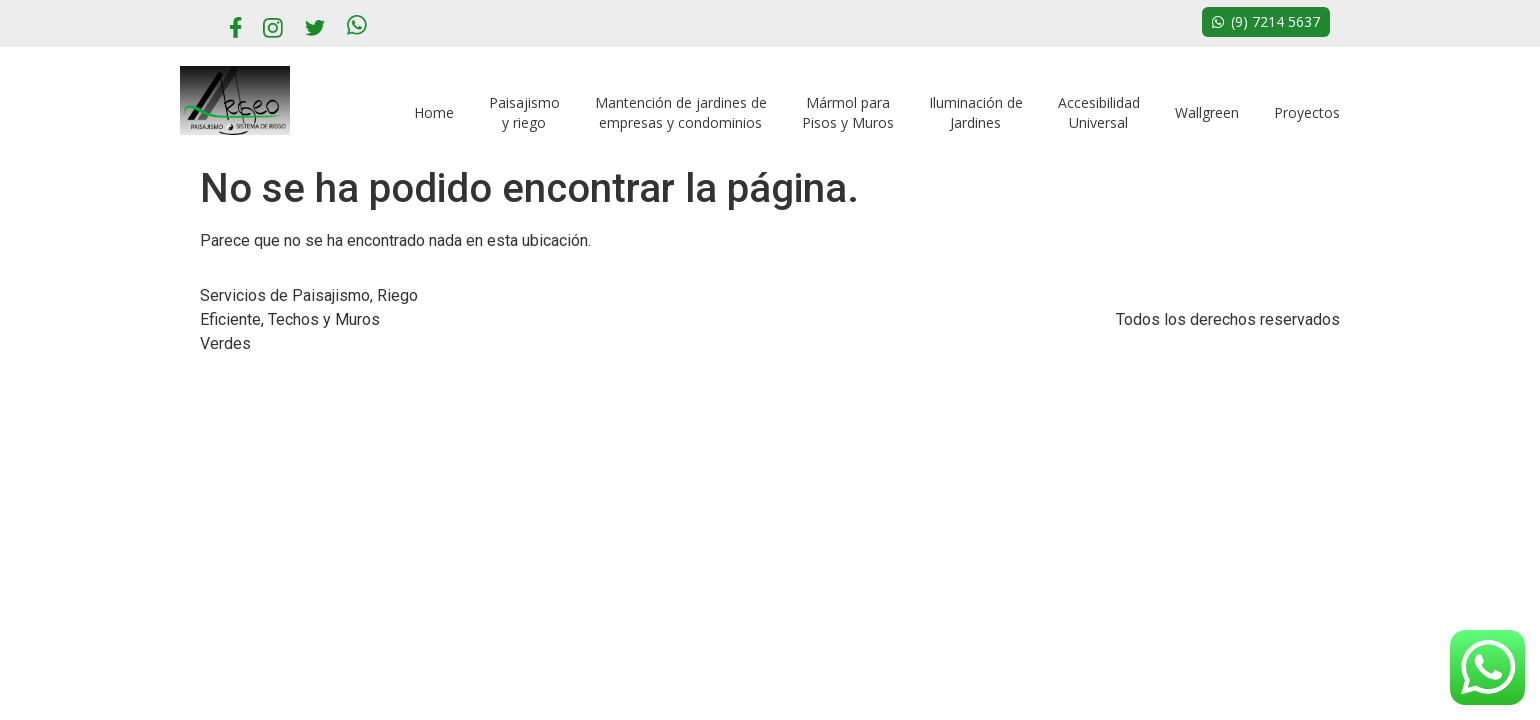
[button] (1266, 22)
